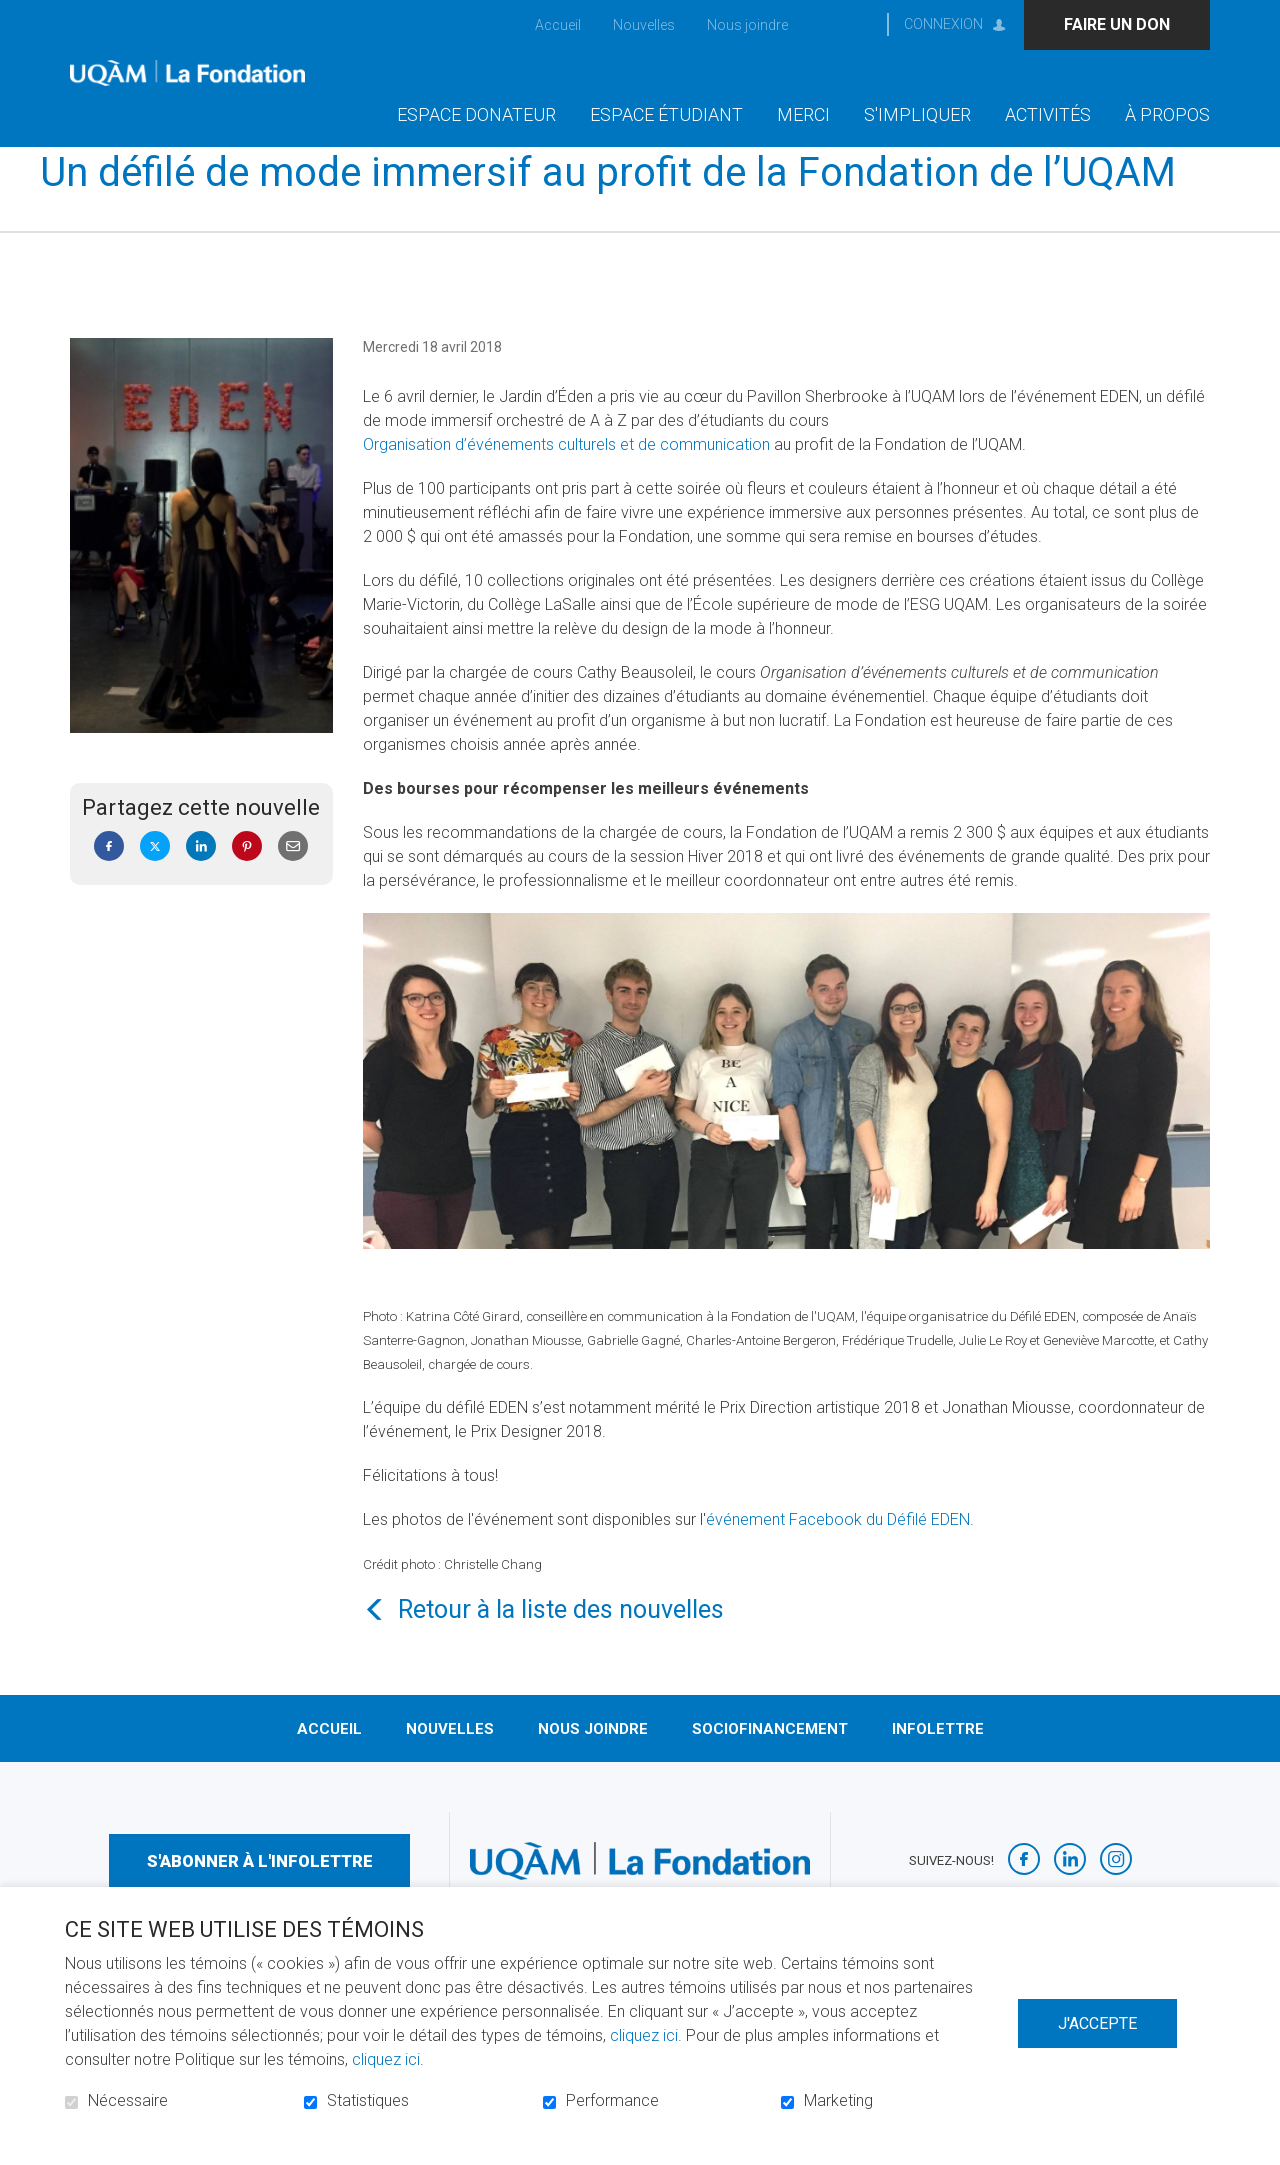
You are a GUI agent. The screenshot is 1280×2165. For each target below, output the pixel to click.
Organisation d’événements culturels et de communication (566, 477)
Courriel (293, 878)
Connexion (943, 24)
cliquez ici (644, 2035)
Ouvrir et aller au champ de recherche (852, 24)
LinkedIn (201, 878)
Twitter (155, 878)
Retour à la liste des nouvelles (561, 1642)
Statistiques (368, 2101)
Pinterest (247, 878)
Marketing (838, 2101)
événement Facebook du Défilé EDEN (838, 1552)
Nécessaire (128, 2101)
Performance (612, 2101)
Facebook (109, 878)
